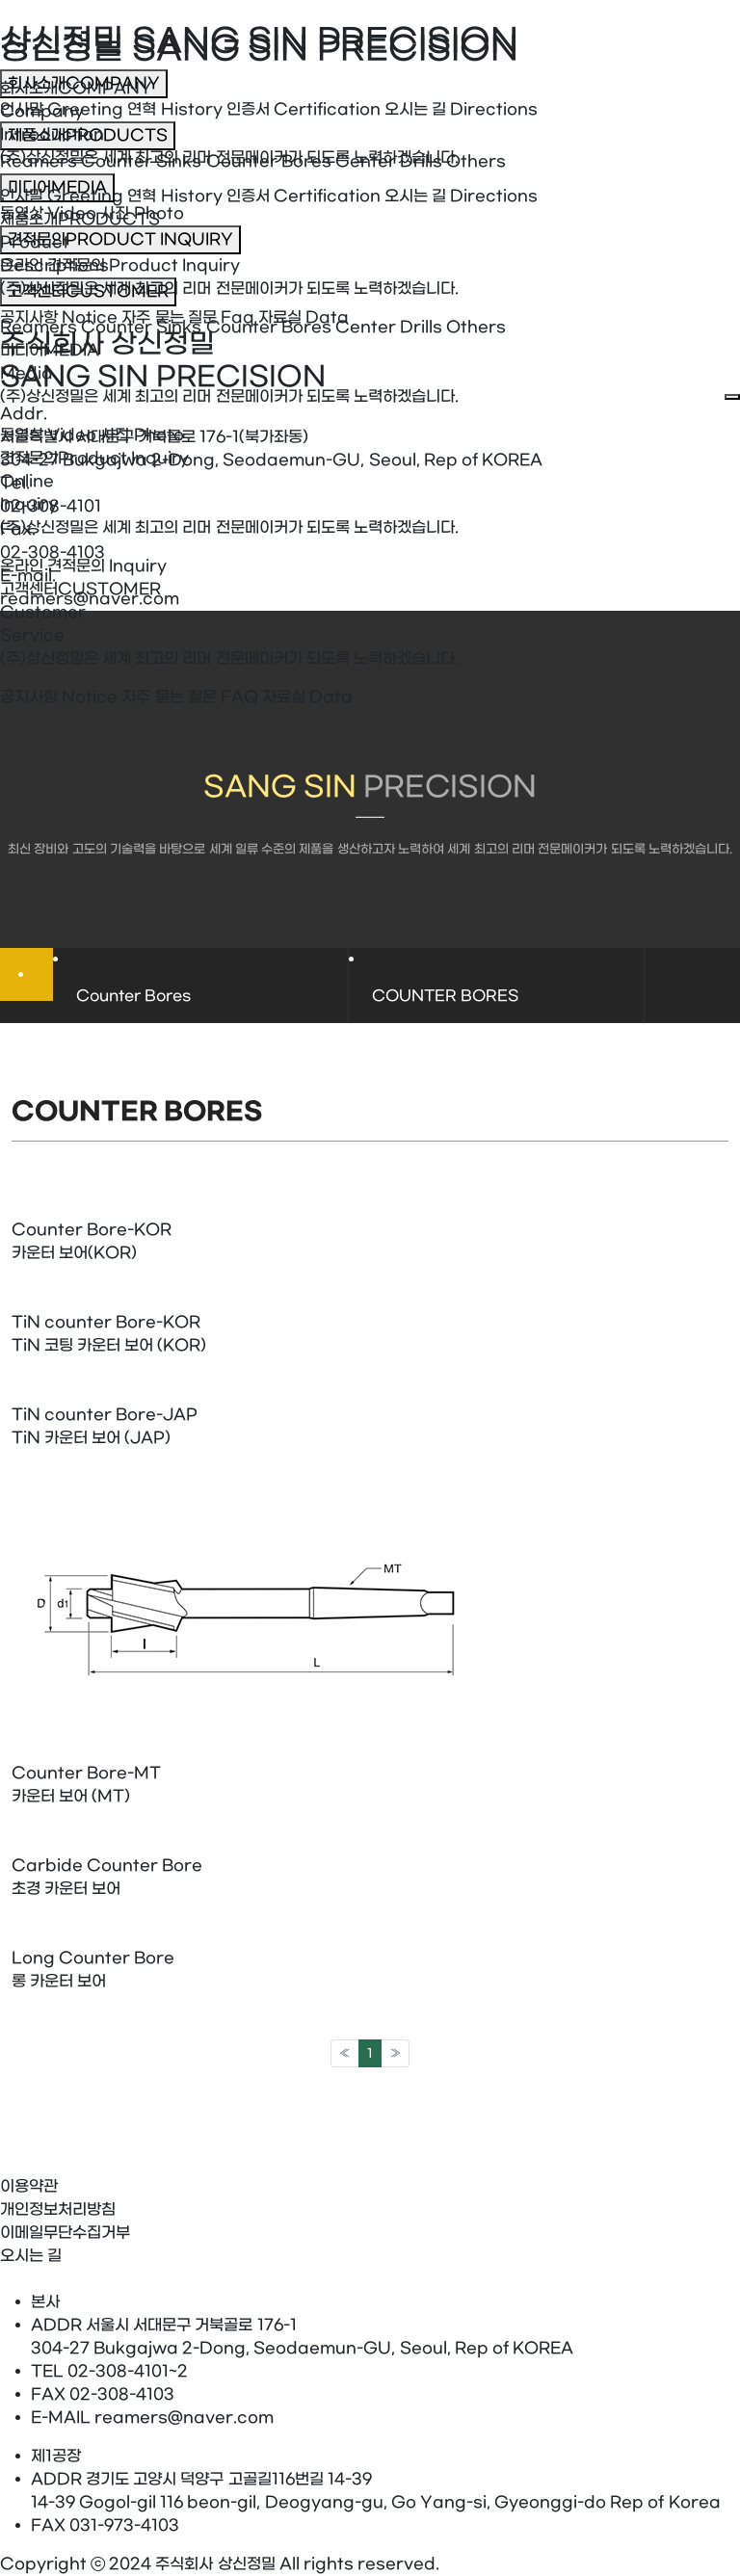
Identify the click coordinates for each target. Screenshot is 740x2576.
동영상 (48, 435)
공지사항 (59, 697)
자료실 (307, 697)
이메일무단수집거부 (65, 2232)
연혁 (174, 196)
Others (476, 327)
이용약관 (29, 2186)
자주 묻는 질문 (189, 697)
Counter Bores (268, 327)
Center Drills (388, 327)
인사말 (61, 196)
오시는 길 (461, 196)
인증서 (303, 196)
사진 (141, 435)
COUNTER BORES (445, 996)
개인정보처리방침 (58, 2209)
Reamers (38, 327)
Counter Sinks (141, 327)
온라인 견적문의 (83, 566)
